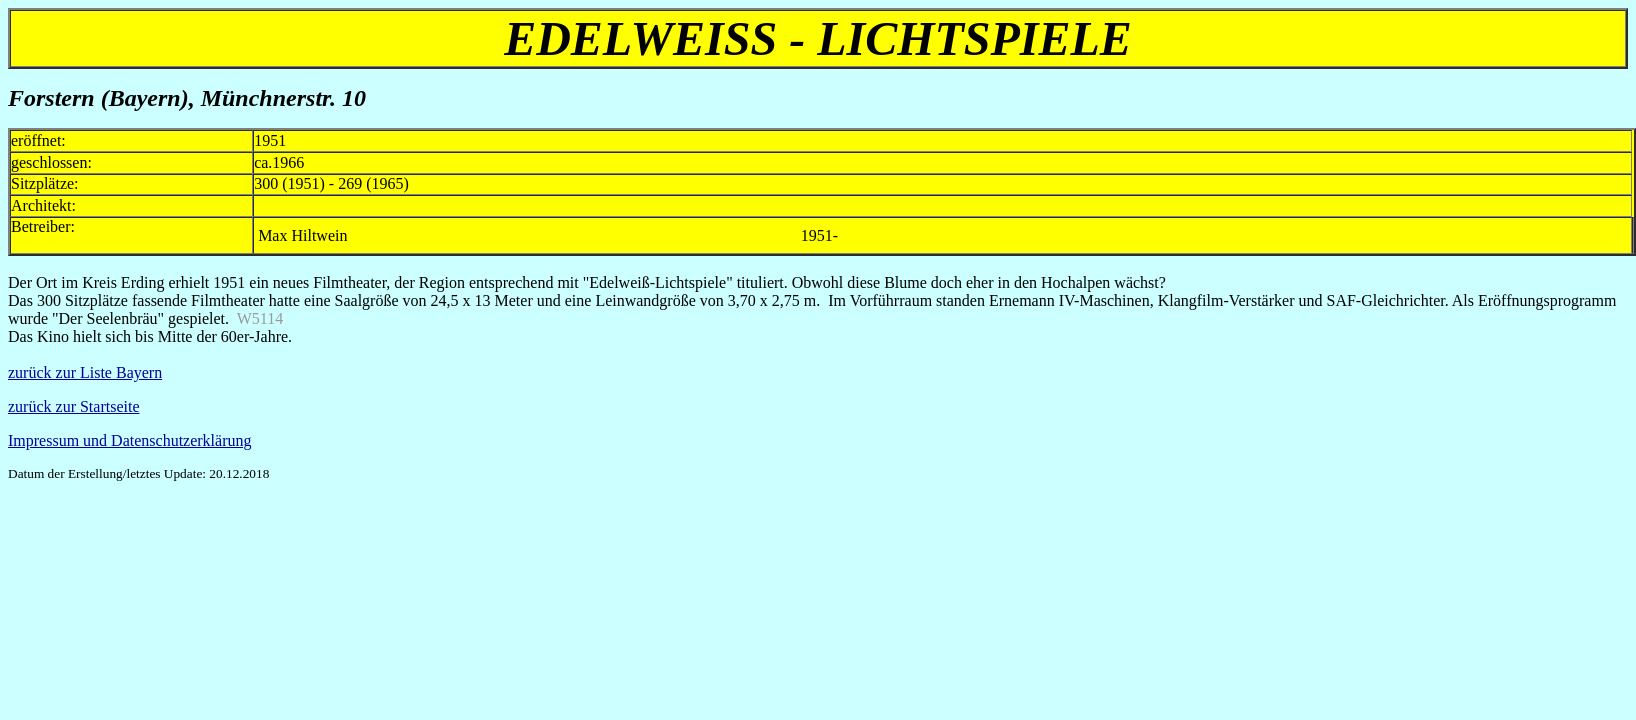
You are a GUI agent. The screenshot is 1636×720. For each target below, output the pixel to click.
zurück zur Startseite (74, 406)
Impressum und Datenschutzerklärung (129, 440)
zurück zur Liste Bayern (85, 372)
